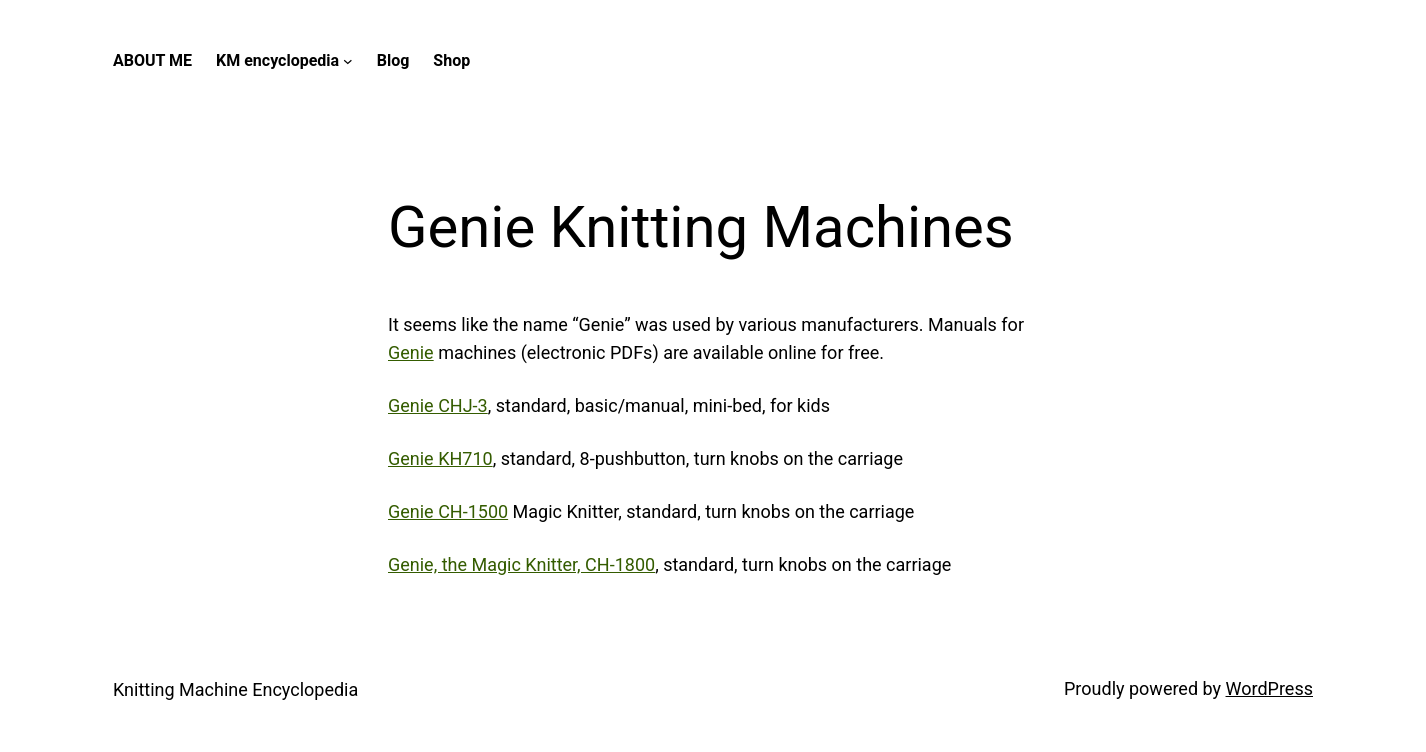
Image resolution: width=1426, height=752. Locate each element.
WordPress (1269, 688)
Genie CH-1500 (448, 511)
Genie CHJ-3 (438, 405)
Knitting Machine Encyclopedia (235, 689)
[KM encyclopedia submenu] (348, 61)
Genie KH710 (440, 458)
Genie (411, 352)
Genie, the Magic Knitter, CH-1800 (521, 564)
